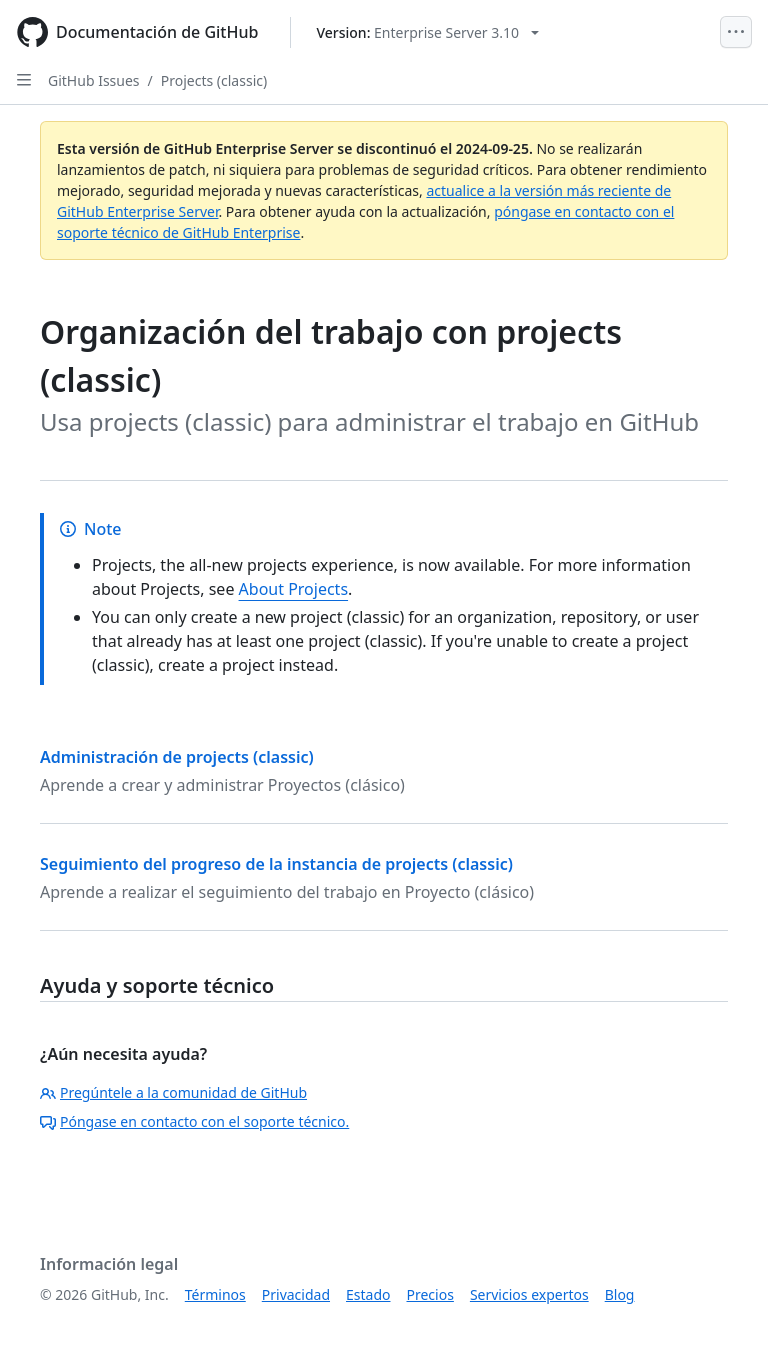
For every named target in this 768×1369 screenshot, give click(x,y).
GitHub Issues (94, 80)
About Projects (294, 589)
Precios (430, 1294)
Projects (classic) (214, 80)
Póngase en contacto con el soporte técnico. (194, 1121)
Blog (620, 1294)
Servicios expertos (529, 1294)
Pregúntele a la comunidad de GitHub (173, 1092)
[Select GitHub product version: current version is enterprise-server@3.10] (427, 32)
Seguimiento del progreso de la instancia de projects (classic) (276, 864)
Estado (368, 1294)
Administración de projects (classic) (177, 757)
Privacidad (296, 1294)
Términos (215, 1294)
